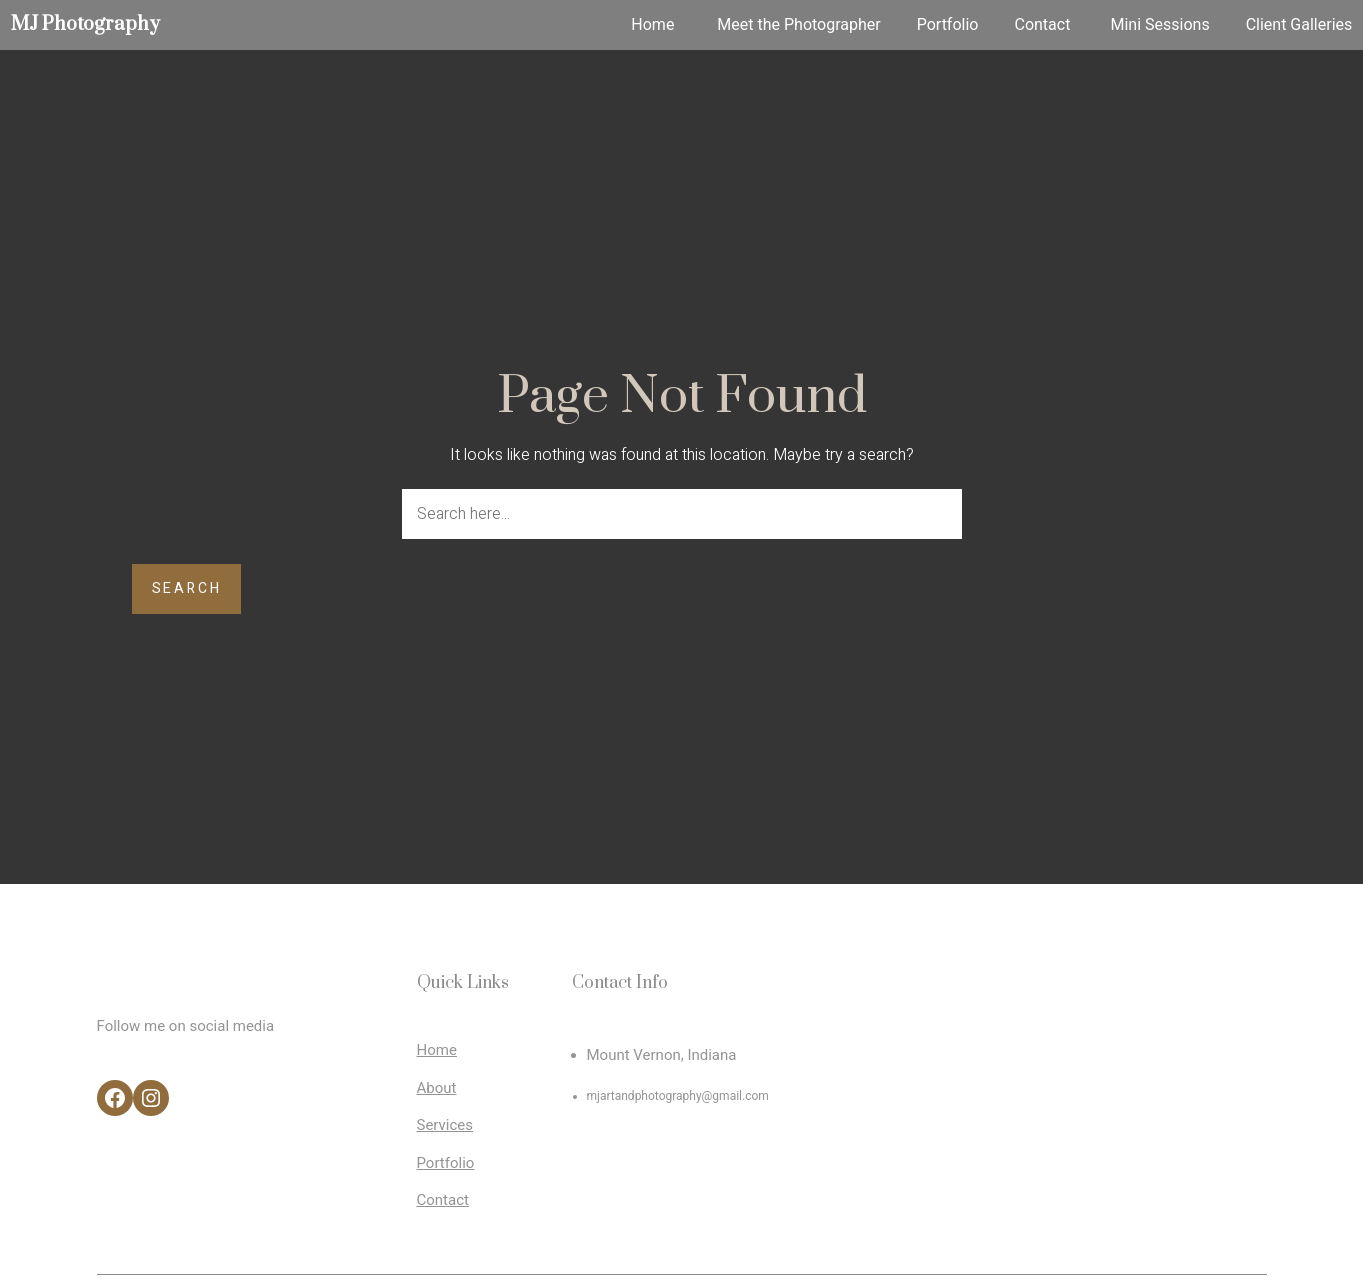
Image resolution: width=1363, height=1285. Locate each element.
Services (445, 1125)
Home (437, 1050)
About (437, 1088)
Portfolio (446, 1163)
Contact (443, 1200)
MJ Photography (85, 24)
